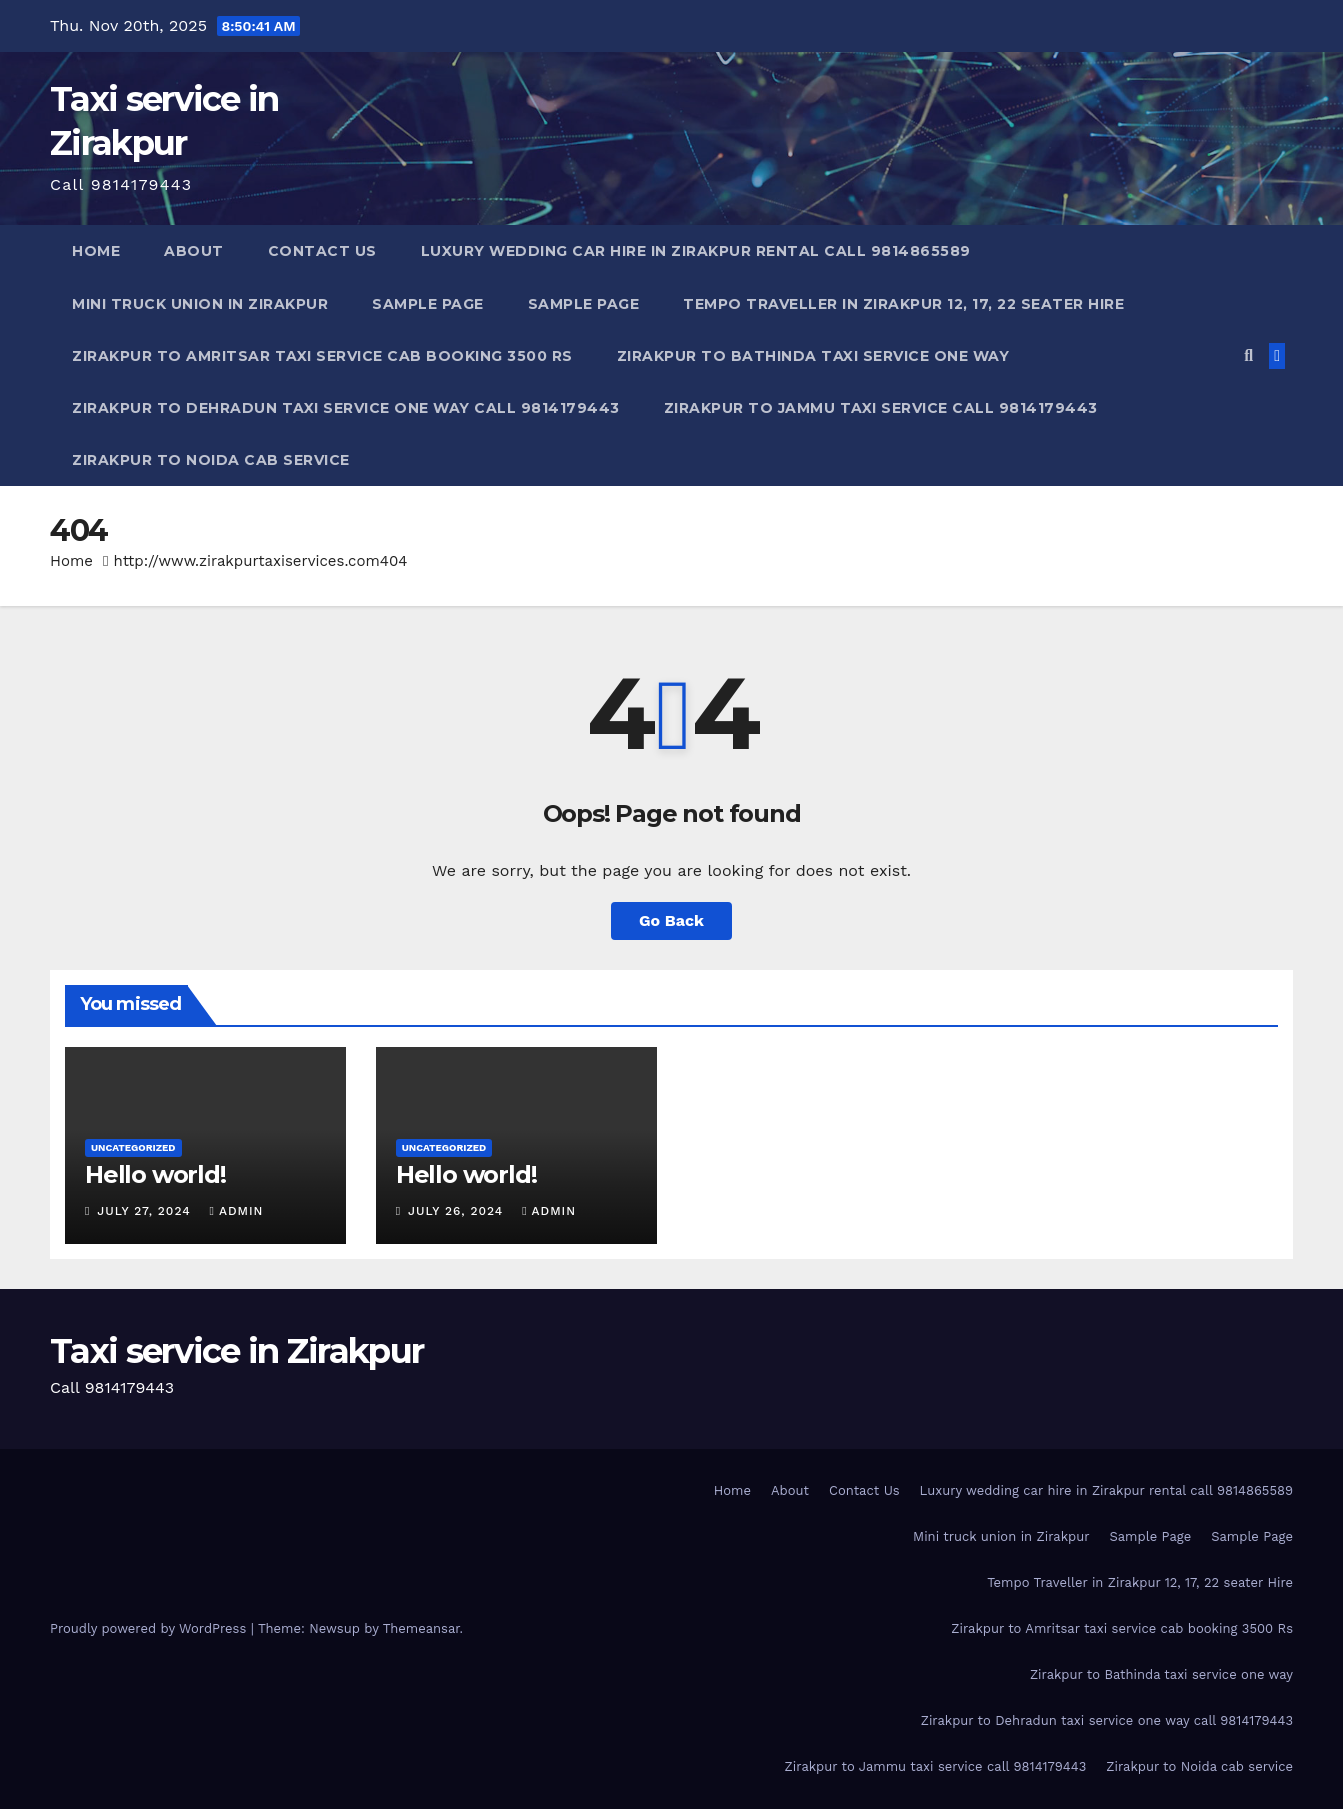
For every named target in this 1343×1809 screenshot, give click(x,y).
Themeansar (421, 1628)
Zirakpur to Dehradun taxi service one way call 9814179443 (346, 408)
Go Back (671, 920)
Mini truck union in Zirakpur (200, 304)
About (194, 251)
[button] (1248, 355)
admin (237, 1211)
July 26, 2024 (458, 1211)
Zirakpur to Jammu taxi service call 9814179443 (881, 408)
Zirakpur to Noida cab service (211, 460)
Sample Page (428, 304)
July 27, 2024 (146, 1211)
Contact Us (322, 251)
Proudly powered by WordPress (150, 1628)
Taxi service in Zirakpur (236, 1351)
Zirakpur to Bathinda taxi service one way (813, 356)
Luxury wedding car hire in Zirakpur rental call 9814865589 (696, 251)
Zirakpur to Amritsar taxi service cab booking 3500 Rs (322, 356)
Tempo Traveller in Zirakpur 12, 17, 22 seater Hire (903, 304)
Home (96, 251)
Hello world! (155, 1174)
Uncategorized (133, 1147)
